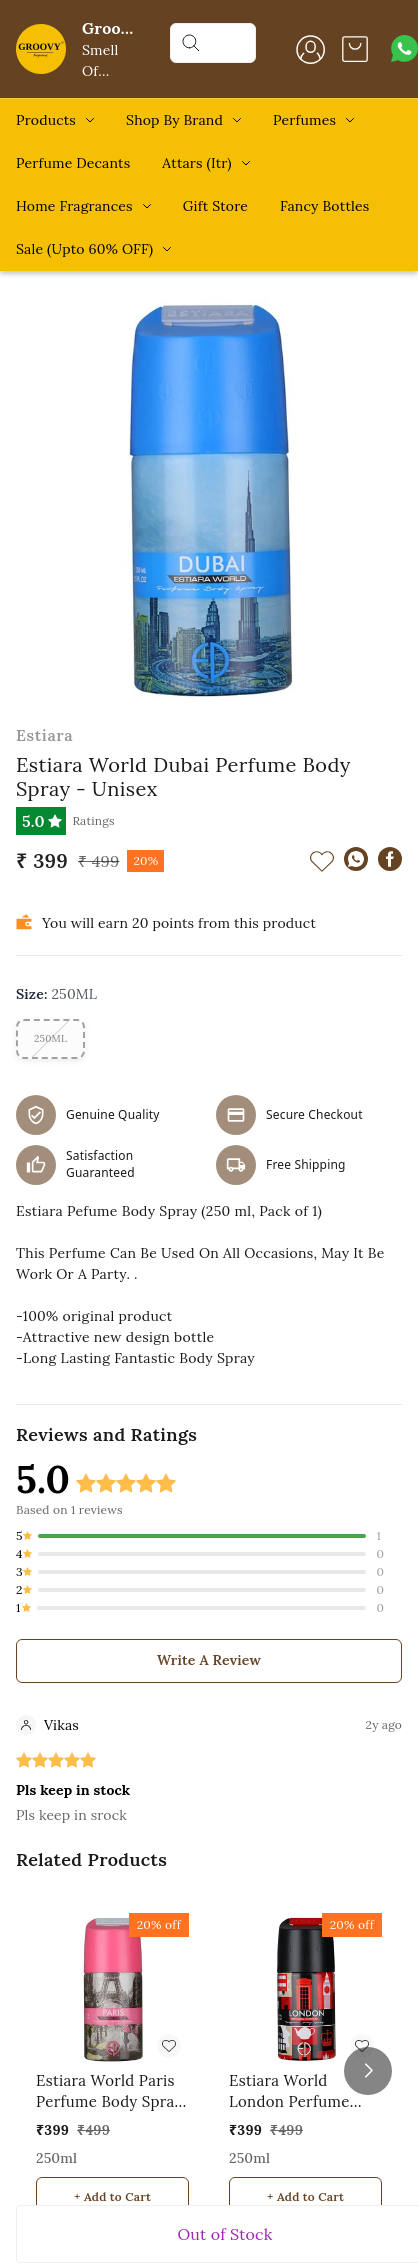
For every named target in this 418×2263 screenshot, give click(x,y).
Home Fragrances (74, 206)
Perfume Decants (73, 163)
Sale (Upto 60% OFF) (84, 249)
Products (46, 120)
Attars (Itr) (196, 163)
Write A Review (209, 1660)
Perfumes (304, 120)
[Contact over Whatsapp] (404, 48)
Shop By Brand (174, 120)
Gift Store (215, 206)
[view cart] (355, 49)
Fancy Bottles (324, 206)
